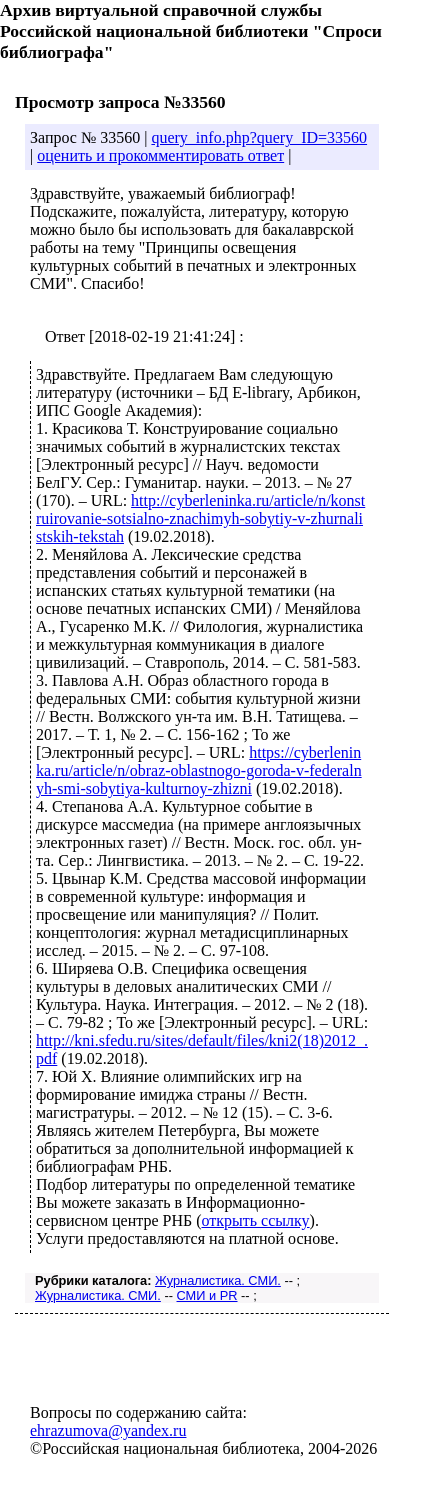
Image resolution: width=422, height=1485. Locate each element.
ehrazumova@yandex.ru (108, 1430)
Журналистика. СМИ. (218, 1280)
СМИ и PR (207, 1295)
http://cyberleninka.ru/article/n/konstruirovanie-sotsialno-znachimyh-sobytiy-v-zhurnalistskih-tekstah (200, 518)
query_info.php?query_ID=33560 (259, 137)
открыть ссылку (255, 1220)
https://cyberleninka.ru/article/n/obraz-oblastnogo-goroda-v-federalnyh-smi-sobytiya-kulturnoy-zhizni (199, 770)
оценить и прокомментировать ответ (160, 155)
